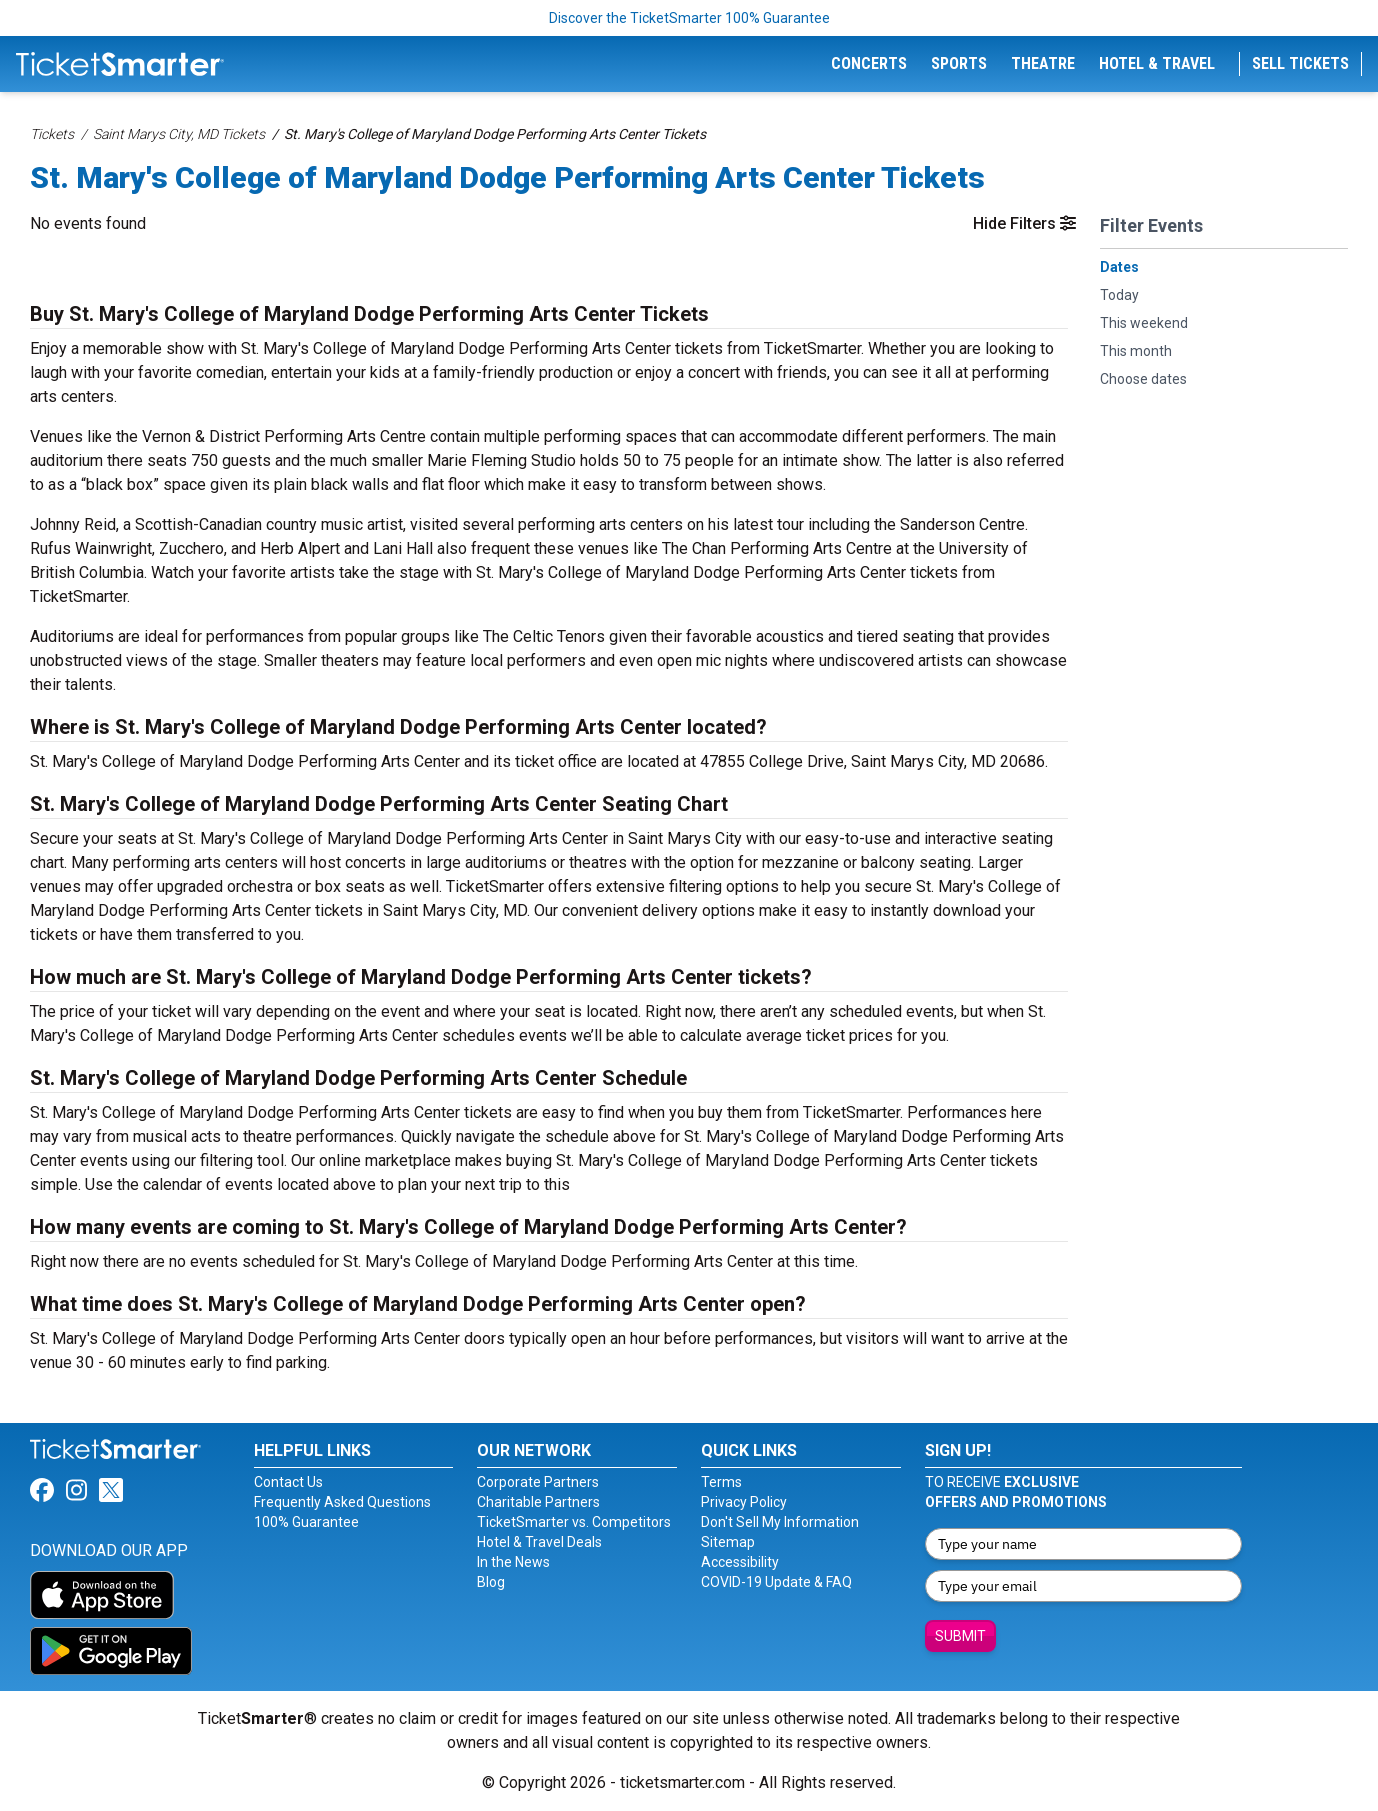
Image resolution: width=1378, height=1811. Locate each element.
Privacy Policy (744, 1502)
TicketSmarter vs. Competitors (574, 1522)
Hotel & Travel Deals (539, 1542)
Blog (491, 1582)
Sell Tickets (1300, 63)
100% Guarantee (306, 1522)
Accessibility (740, 1562)
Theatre (1043, 63)
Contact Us (288, 1482)
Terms (721, 1482)
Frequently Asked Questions (342, 1502)
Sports (959, 63)
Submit (960, 1636)
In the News (513, 1562)
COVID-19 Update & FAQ (776, 1582)
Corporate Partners (538, 1482)
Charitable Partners (538, 1502)
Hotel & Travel (1157, 63)
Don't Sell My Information (780, 1522)
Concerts (869, 63)
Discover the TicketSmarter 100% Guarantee (689, 18)
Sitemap (728, 1542)
